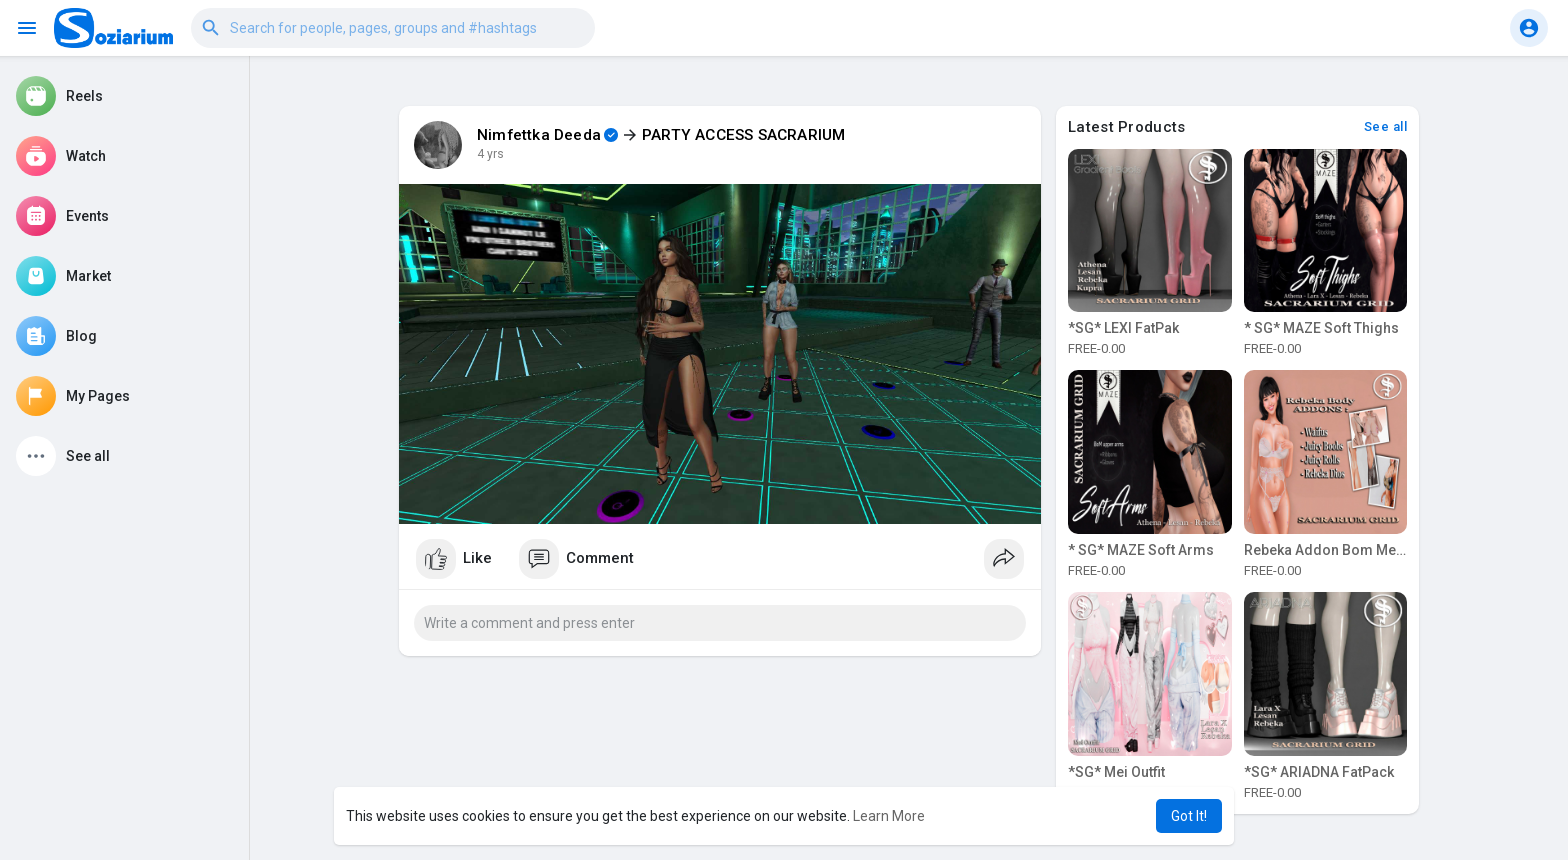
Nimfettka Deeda (539, 135)
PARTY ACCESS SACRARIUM (743, 135)
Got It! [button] (1189, 816)
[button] (393, 28)
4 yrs (490, 154)
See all (1386, 126)
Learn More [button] (889, 816)
